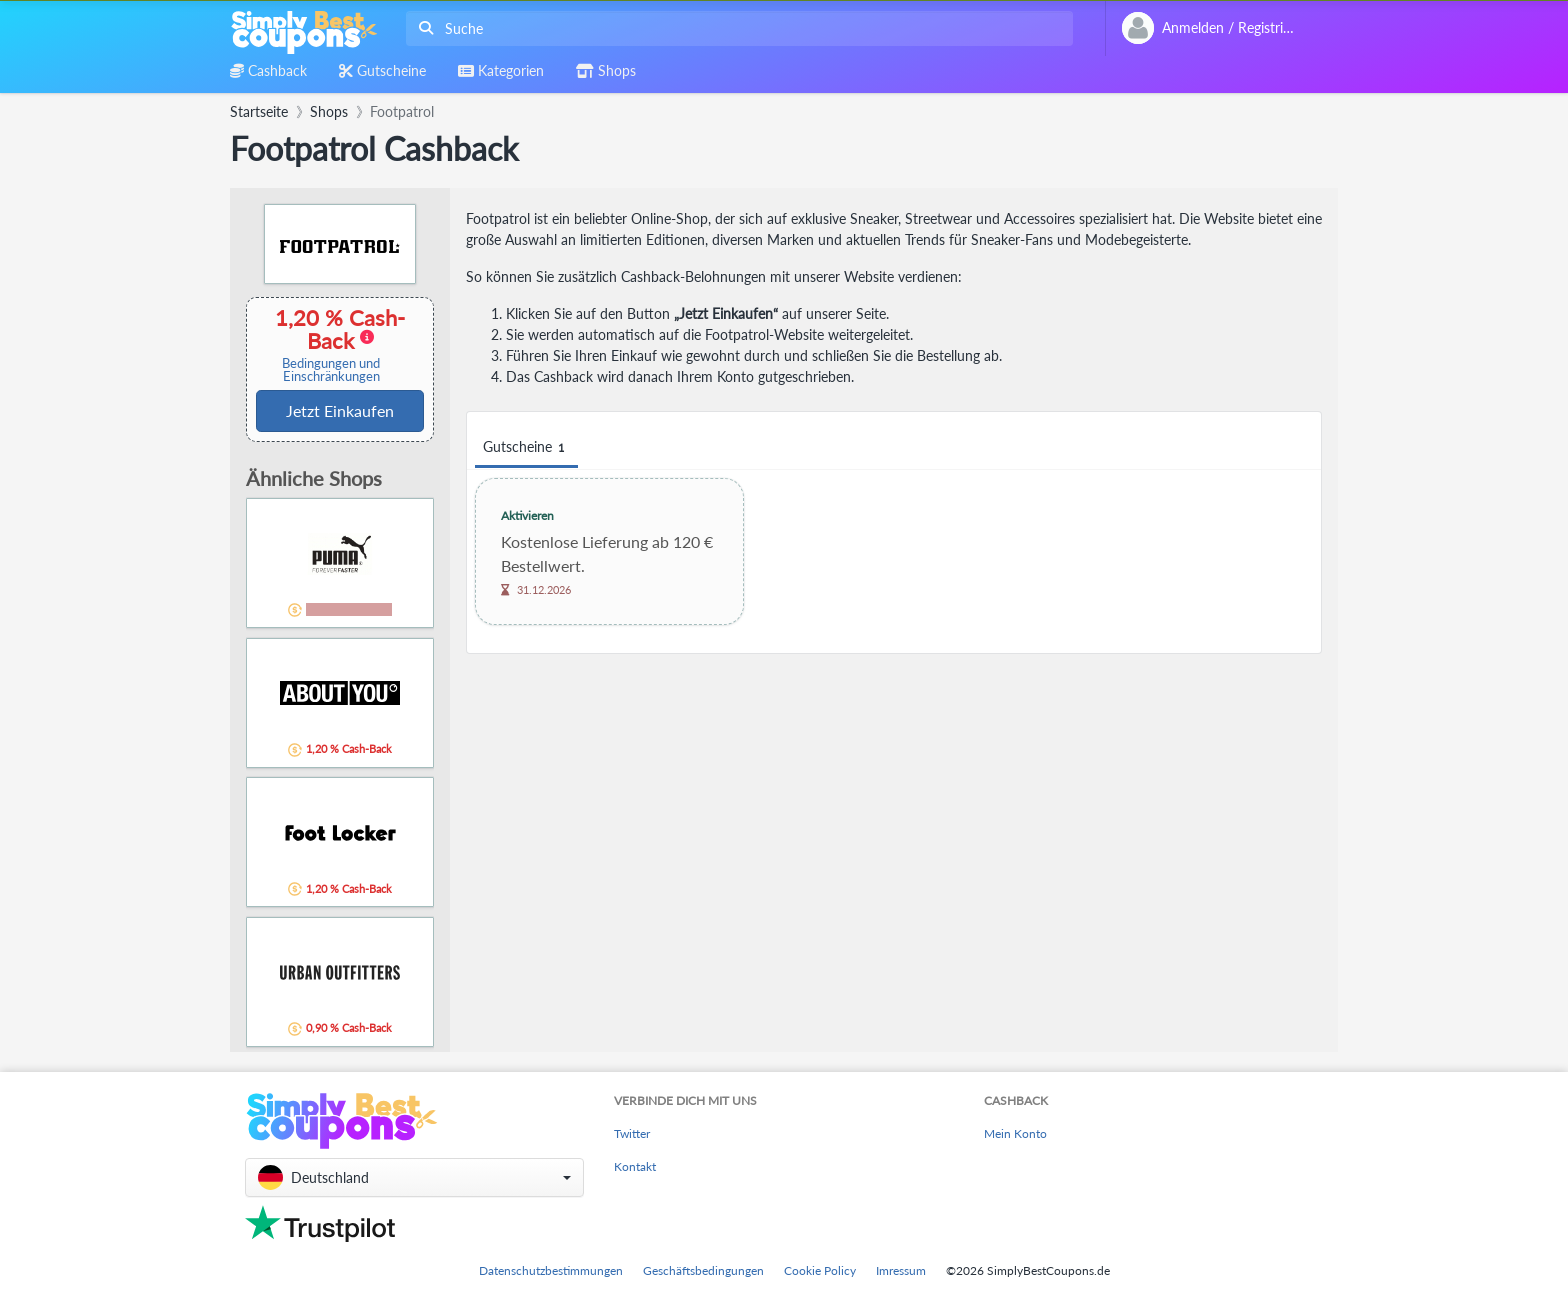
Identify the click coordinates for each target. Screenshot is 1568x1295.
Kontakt (635, 1166)
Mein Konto (1015, 1133)
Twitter (632, 1133)
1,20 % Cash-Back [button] (331, 344)
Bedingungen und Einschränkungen (331, 370)
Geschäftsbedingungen (703, 1270)
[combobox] (735, 28)
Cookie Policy (820, 1270)
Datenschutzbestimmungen (551, 1270)
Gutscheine (526, 447)
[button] (414, 1177)
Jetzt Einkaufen (340, 410)
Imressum (901, 1270)
